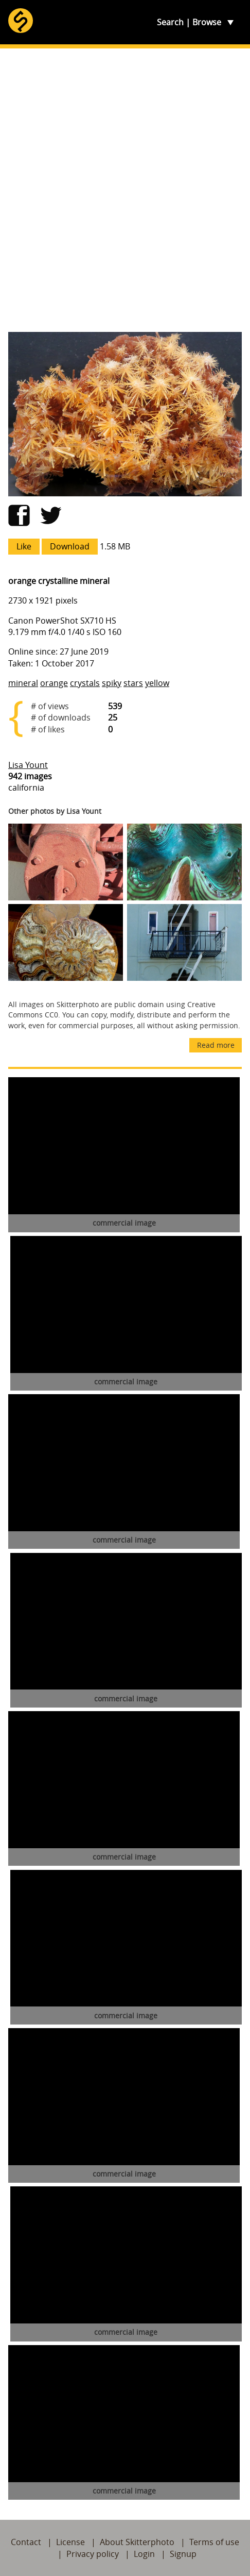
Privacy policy (92, 2554)
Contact (26, 2542)
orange (54, 683)
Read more (216, 1045)
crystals (85, 683)
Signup (183, 2554)
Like (23, 546)
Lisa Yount (28, 765)
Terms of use (214, 2542)
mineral (23, 683)
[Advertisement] (125, 190)
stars (133, 683)
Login (144, 2554)
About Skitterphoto (137, 2542)
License (70, 2542)
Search (170, 22)
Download (70, 546)
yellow (157, 683)
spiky (111, 683)
